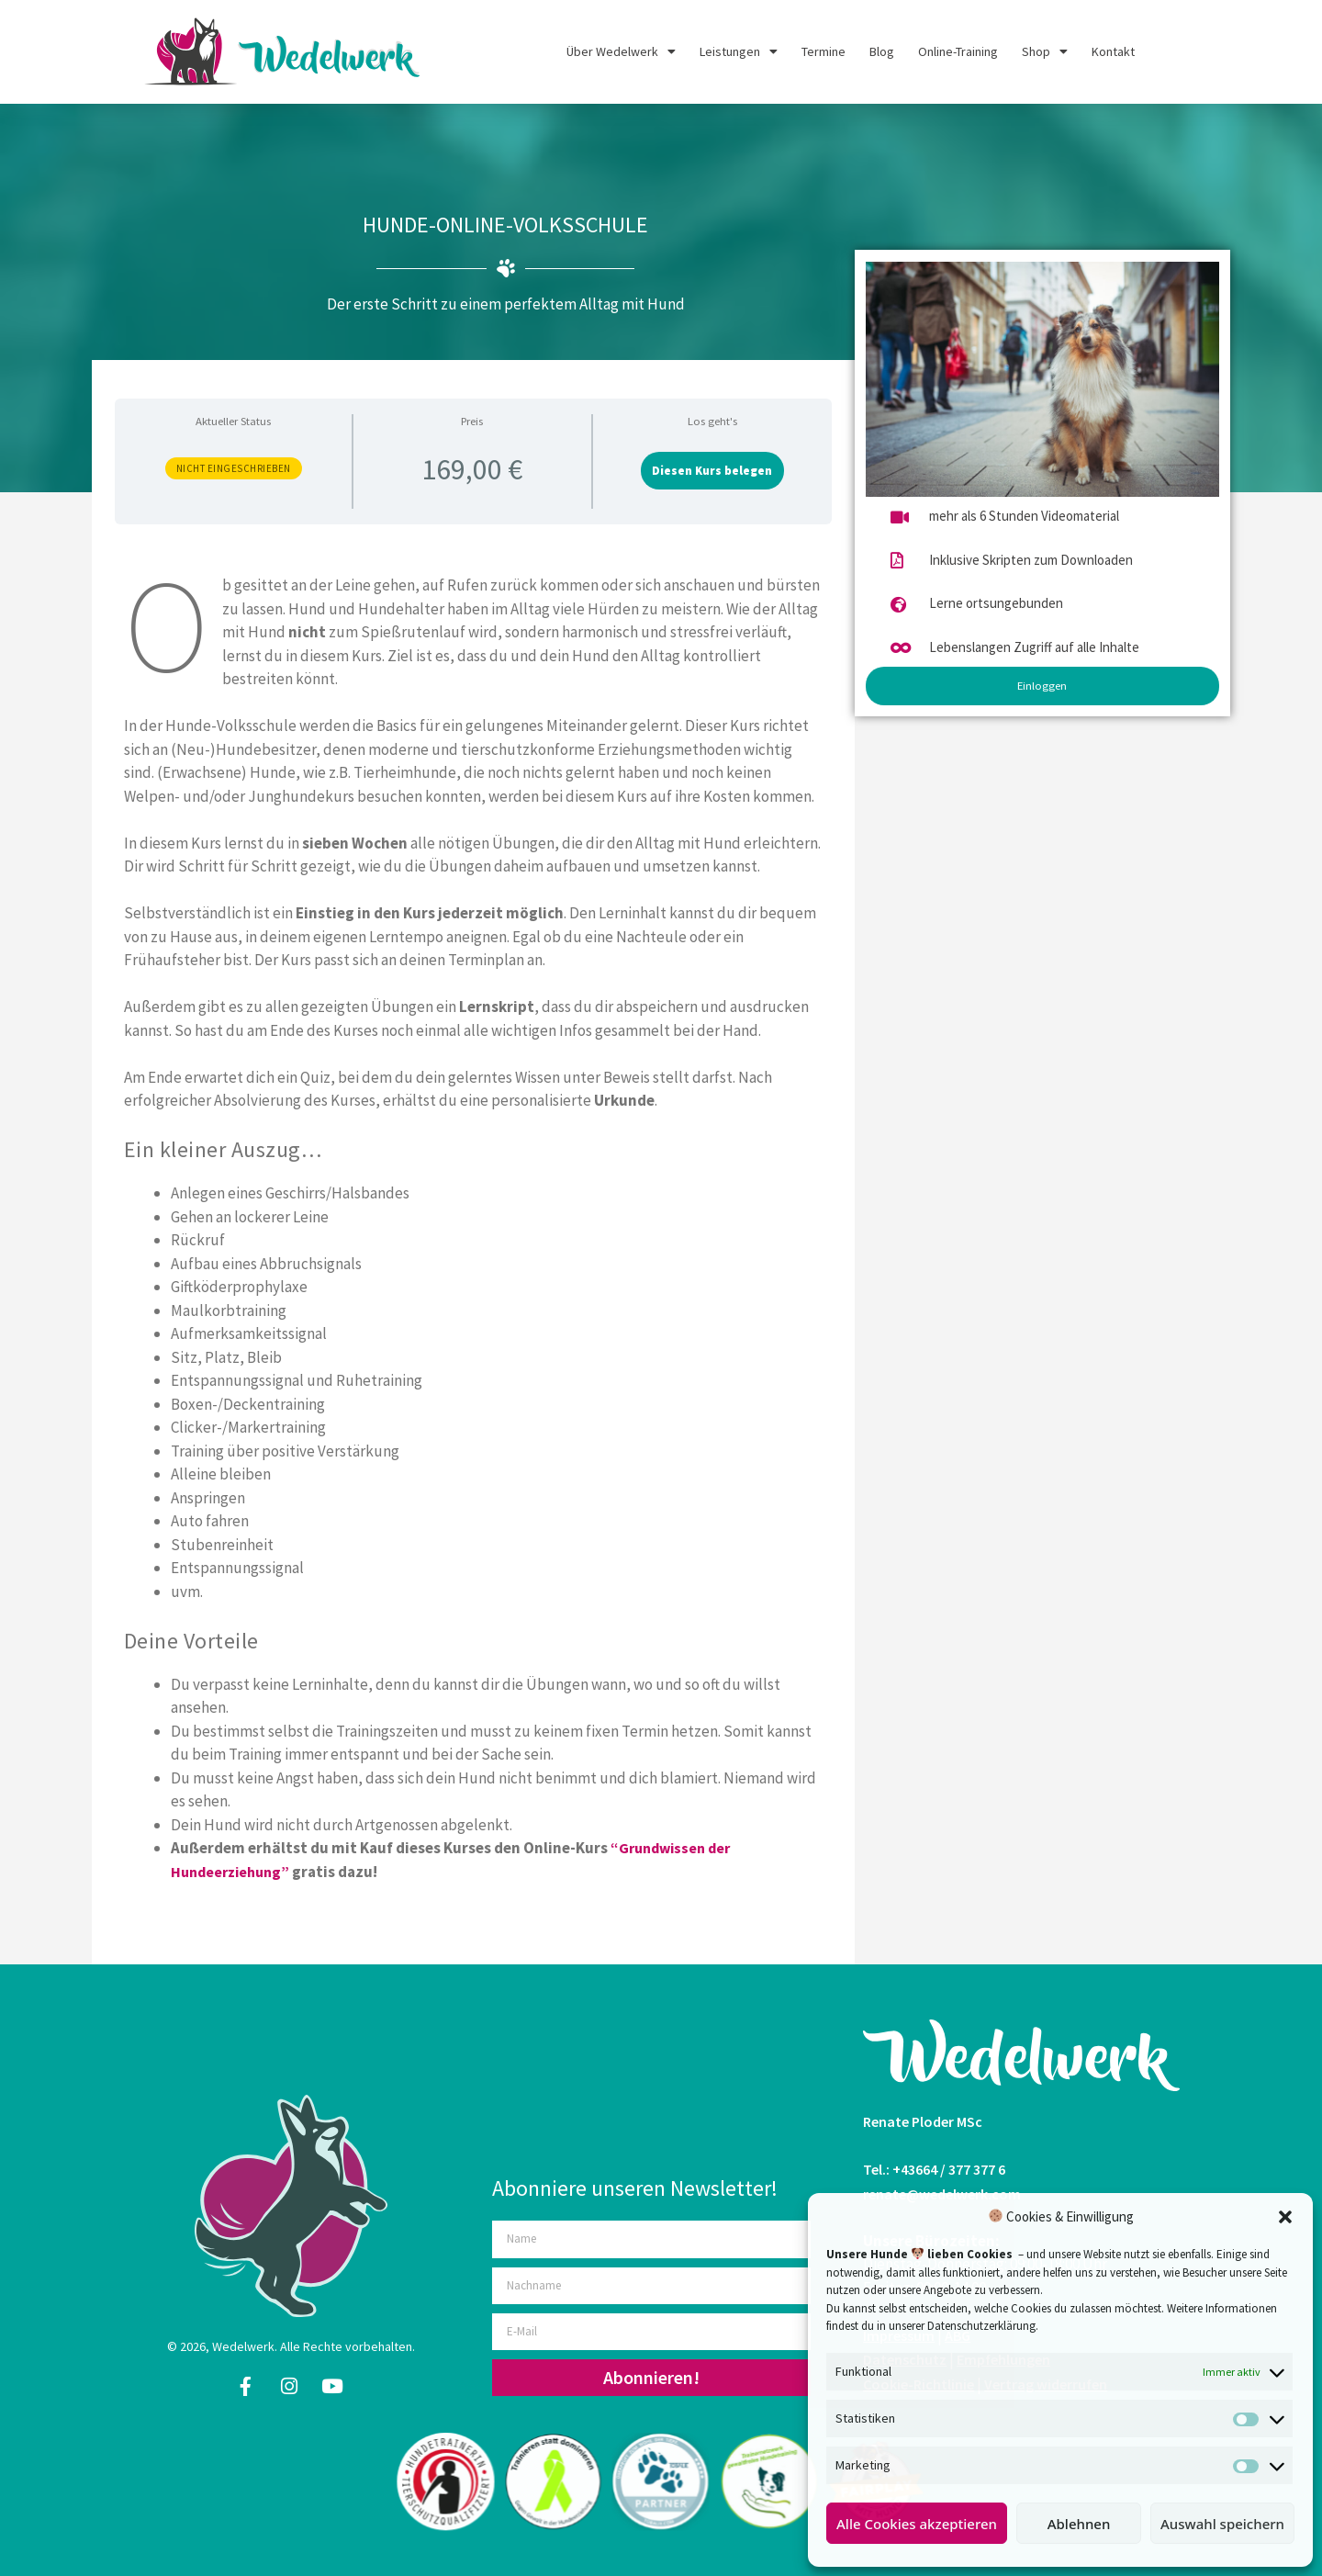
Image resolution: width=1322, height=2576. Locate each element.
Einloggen (1042, 685)
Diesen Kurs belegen (712, 470)
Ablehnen (1079, 2523)
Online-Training (958, 51)
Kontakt (1113, 51)
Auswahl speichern (1222, 2523)
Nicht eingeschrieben (233, 468)
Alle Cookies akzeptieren (916, 2523)
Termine (823, 51)
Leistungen (739, 51)
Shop (1045, 51)
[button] (1285, 2217)
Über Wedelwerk (621, 51)
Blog (881, 51)
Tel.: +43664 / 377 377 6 (934, 2169)
